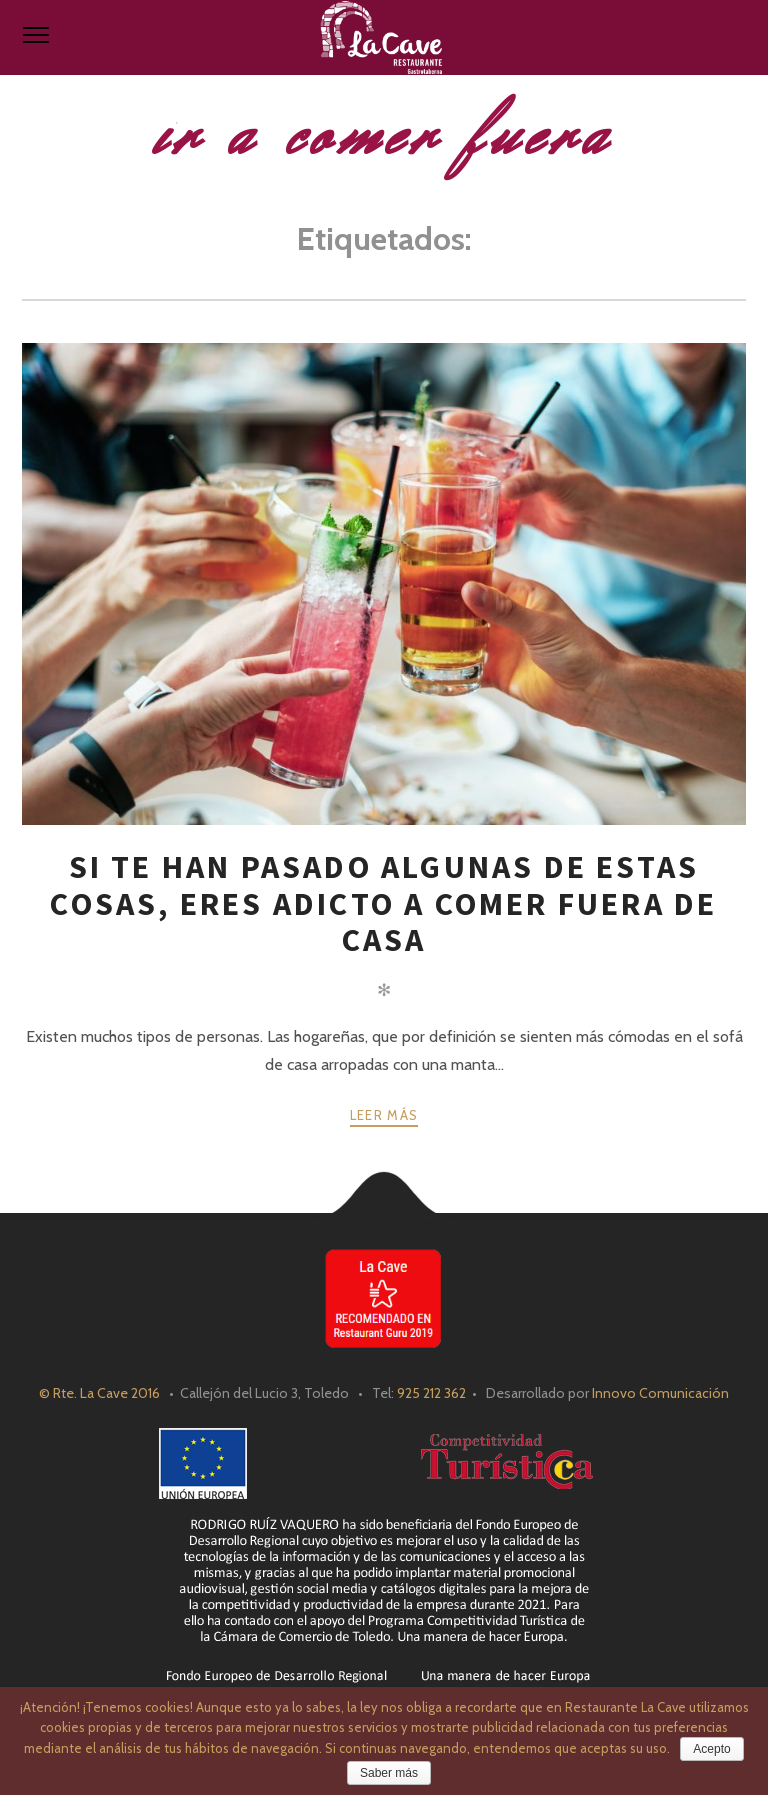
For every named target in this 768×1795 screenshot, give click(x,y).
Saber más (389, 1773)
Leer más (384, 1115)
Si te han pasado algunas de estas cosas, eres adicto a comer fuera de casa (383, 903)
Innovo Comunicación (660, 1393)
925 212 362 (431, 1393)
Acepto (711, 1749)
